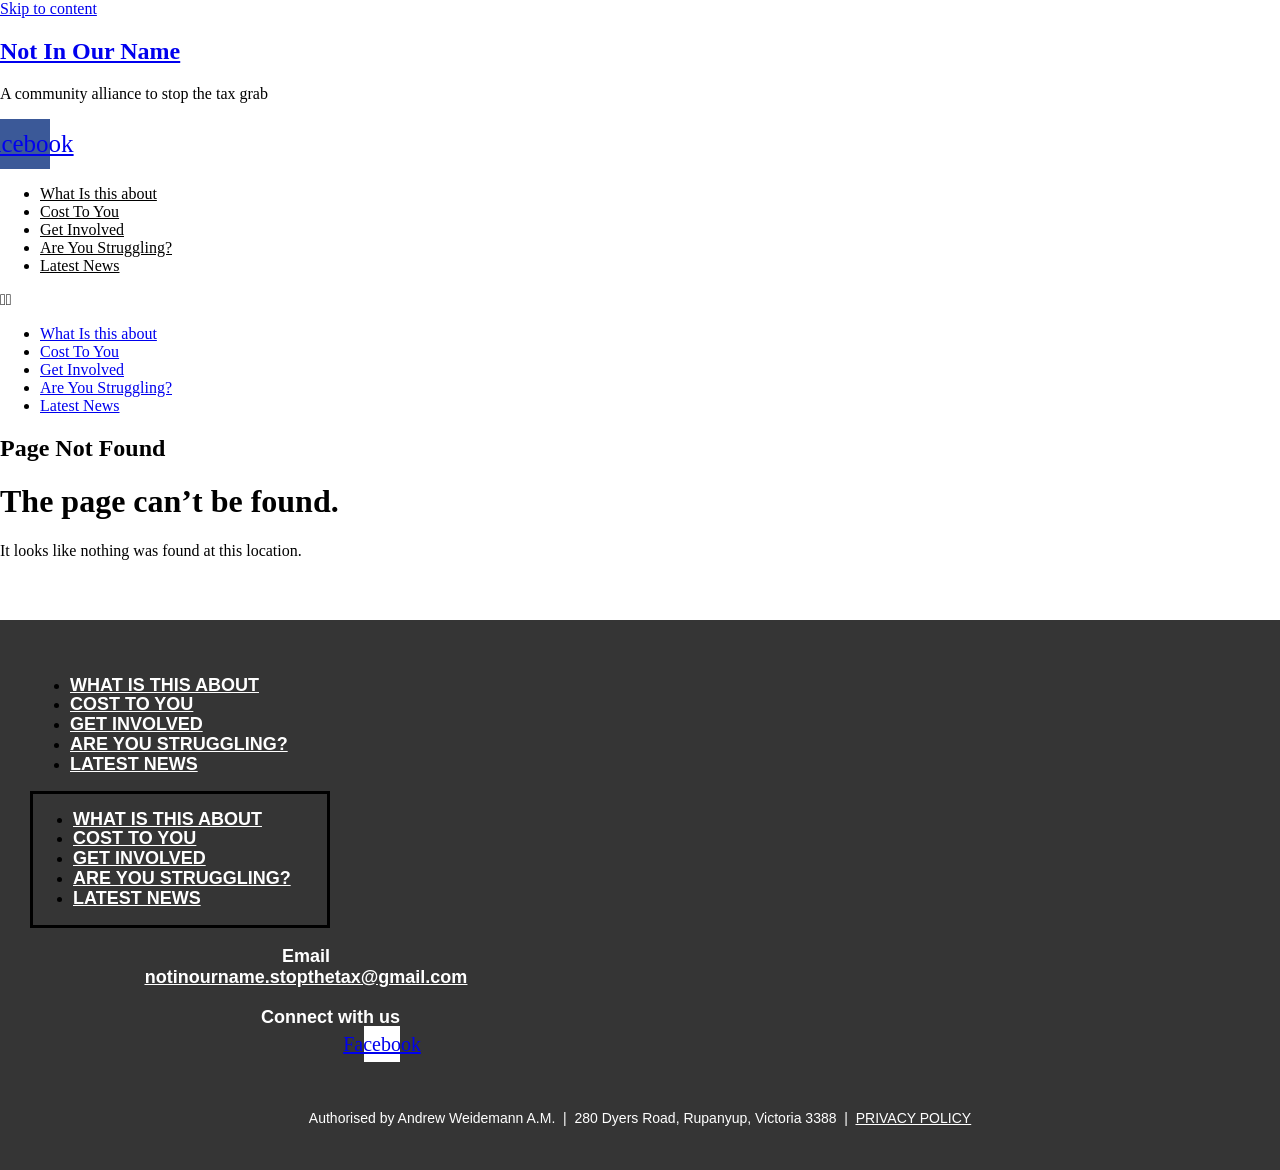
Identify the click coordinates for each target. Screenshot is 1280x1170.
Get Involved (82, 229)
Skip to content (48, 8)
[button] (640, 300)
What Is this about (98, 193)
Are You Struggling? (106, 247)
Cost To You (79, 211)
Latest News (80, 265)
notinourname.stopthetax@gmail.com (306, 977)
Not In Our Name (90, 51)
